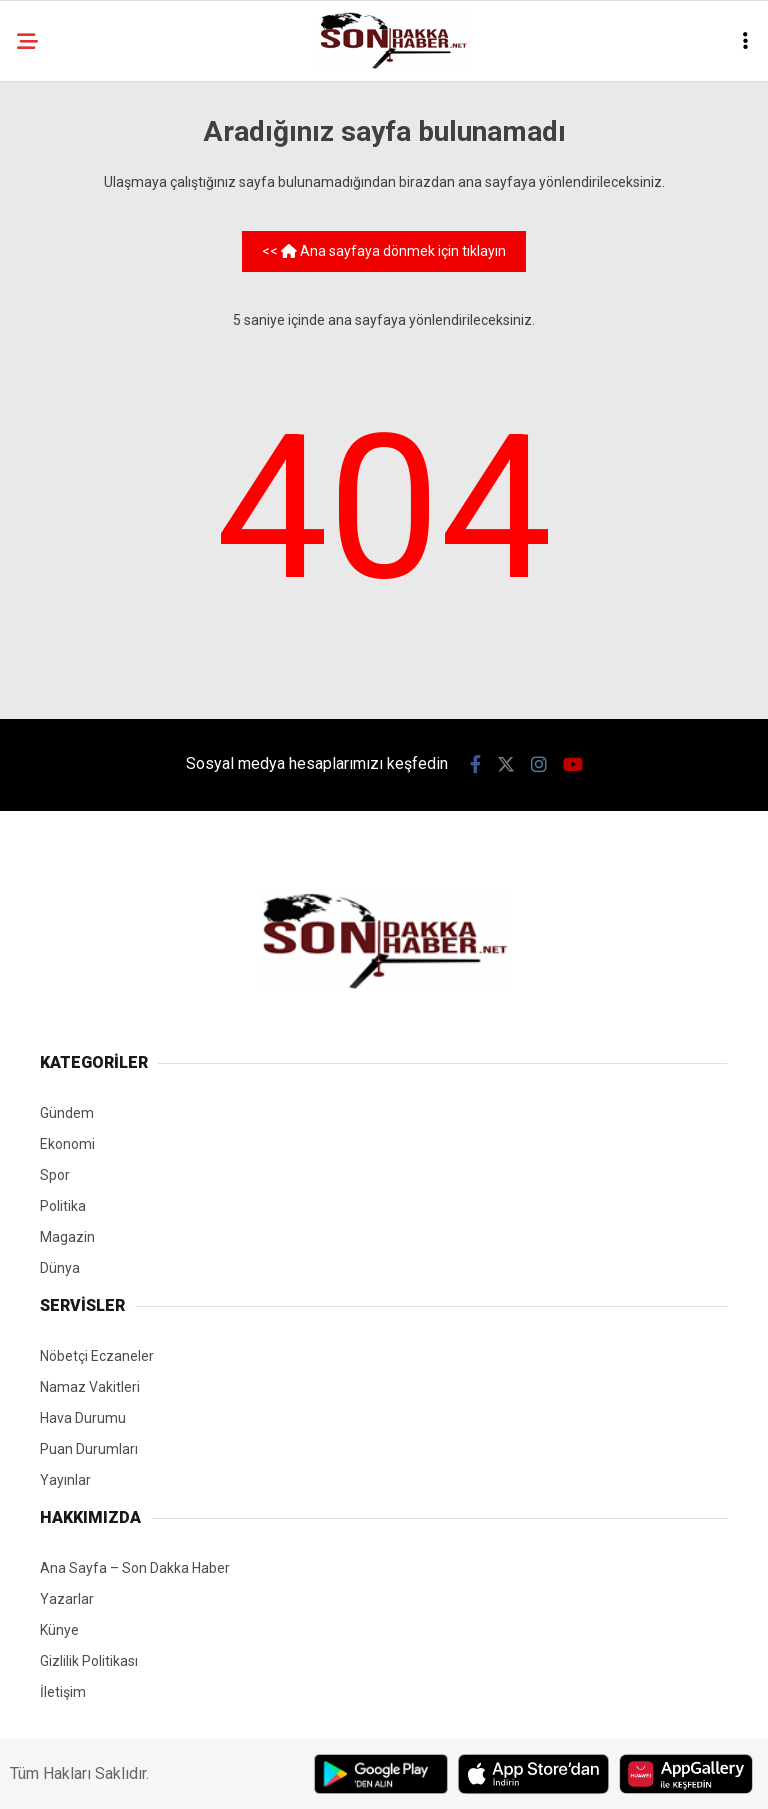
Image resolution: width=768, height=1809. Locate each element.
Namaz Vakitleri (90, 1387)
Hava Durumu (83, 1418)
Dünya (60, 1268)
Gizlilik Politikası (89, 1661)
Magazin (67, 1237)
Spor (55, 1175)
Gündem (67, 1113)
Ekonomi (67, 1144)
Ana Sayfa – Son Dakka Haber (135, 1568)
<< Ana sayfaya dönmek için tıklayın (384, 251)
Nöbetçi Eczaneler (97, 1356)
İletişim (63, 1692)
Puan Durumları (89, 1449)
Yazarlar (67, 1599)
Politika (63, 1206)
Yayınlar (65, 1480)
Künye (59, 1630)
